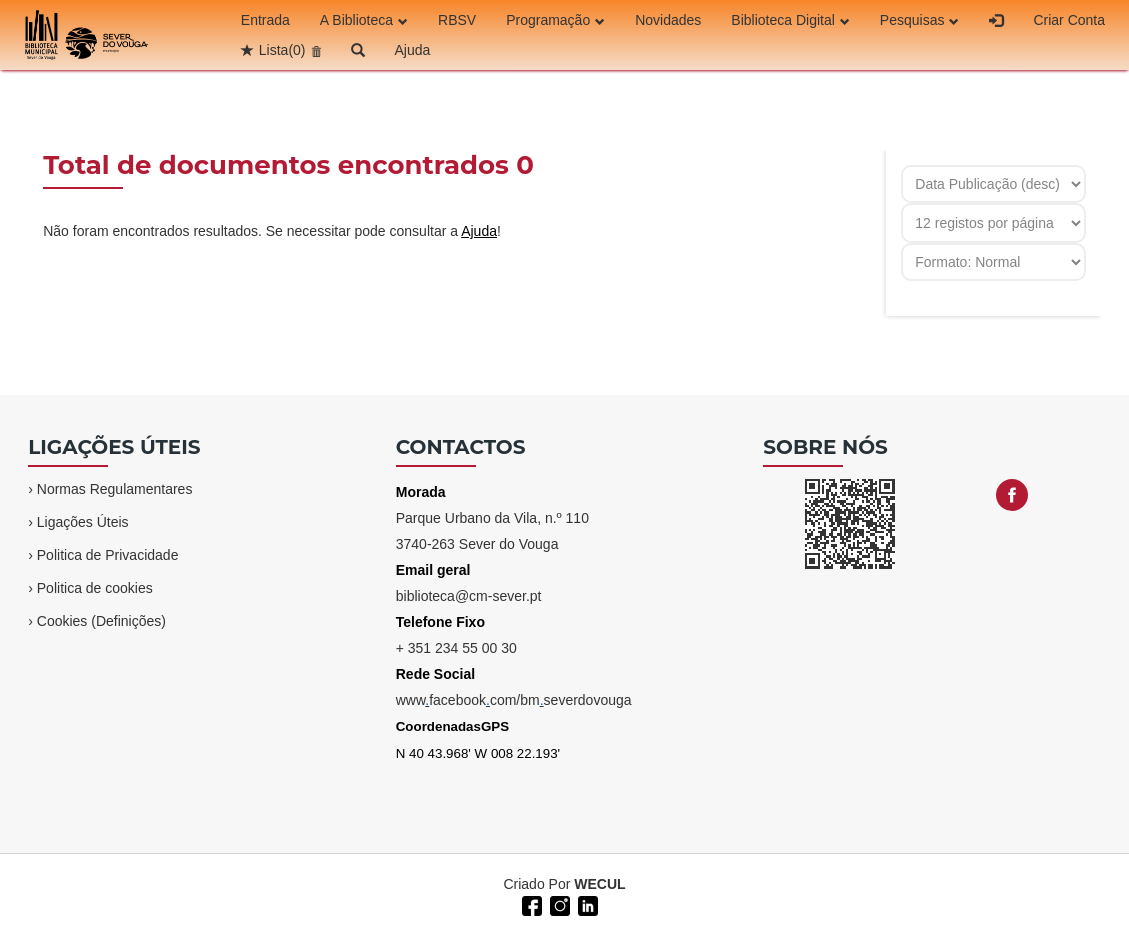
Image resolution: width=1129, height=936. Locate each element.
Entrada (265, 20)
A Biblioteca (364, 20)
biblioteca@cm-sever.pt (469, 596)
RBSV (457, 20)
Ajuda (413, 50)
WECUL (599, 884)
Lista (282, 50)
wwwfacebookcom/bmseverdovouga (514, 700)
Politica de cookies (95, 588)
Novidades (668, 20)
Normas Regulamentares (115, 489)
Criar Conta (1069, 20)
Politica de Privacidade (108, 555)
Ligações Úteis (83, 522)
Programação (555, 20)
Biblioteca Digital (790, 20)
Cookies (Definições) (101, 621)
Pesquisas (920, 20)
